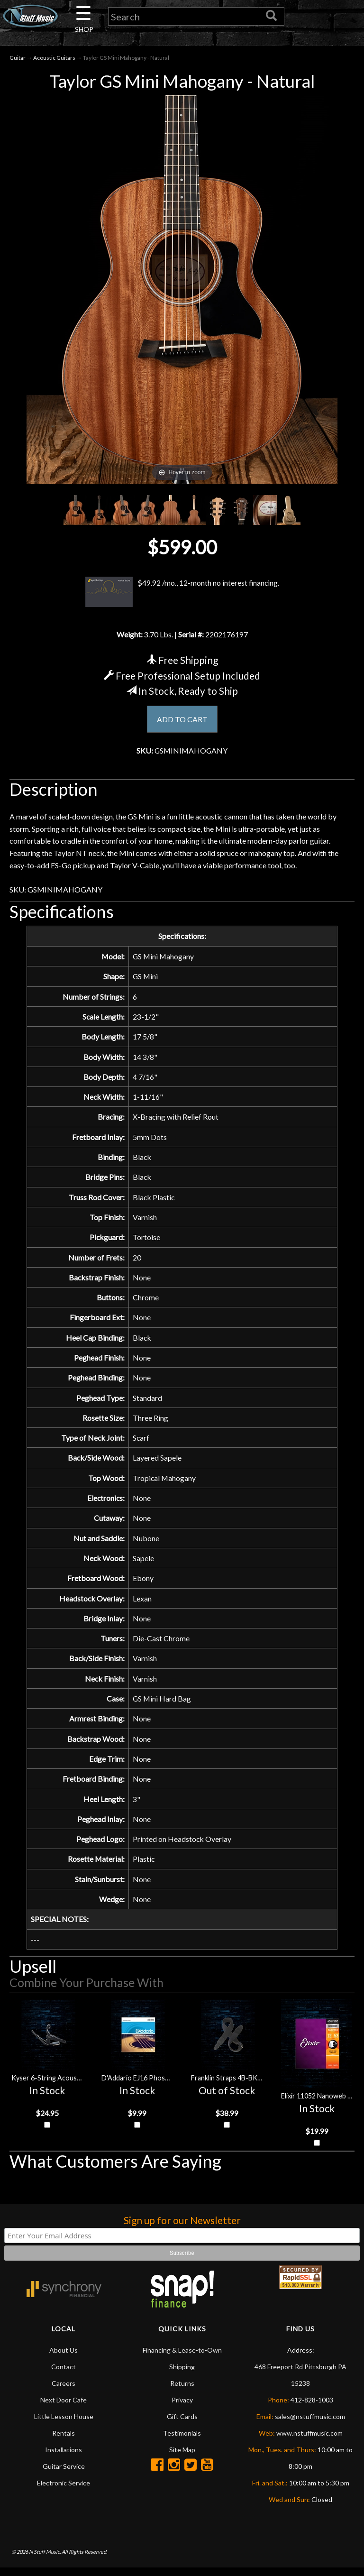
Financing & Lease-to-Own (182, 2358)
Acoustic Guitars (54, 57)
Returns (182, 2391)
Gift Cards (182, 2424)
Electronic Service (63, 2491)
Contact (63, 2375)
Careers (63, 2391)
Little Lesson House (63, 2424)
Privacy (182, 2408)
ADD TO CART (182, 719)
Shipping (182, 2375)
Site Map (182, 2458)
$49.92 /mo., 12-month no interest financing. (182, 592)
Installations (63, 2458)
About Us (63, 2358)
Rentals (63, 2441)
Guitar (17, 57)
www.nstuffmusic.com (309, 2441)
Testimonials (182, 2441)
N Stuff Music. (45, 2559)
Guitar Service (64, 2474)
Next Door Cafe (63, 2408)
